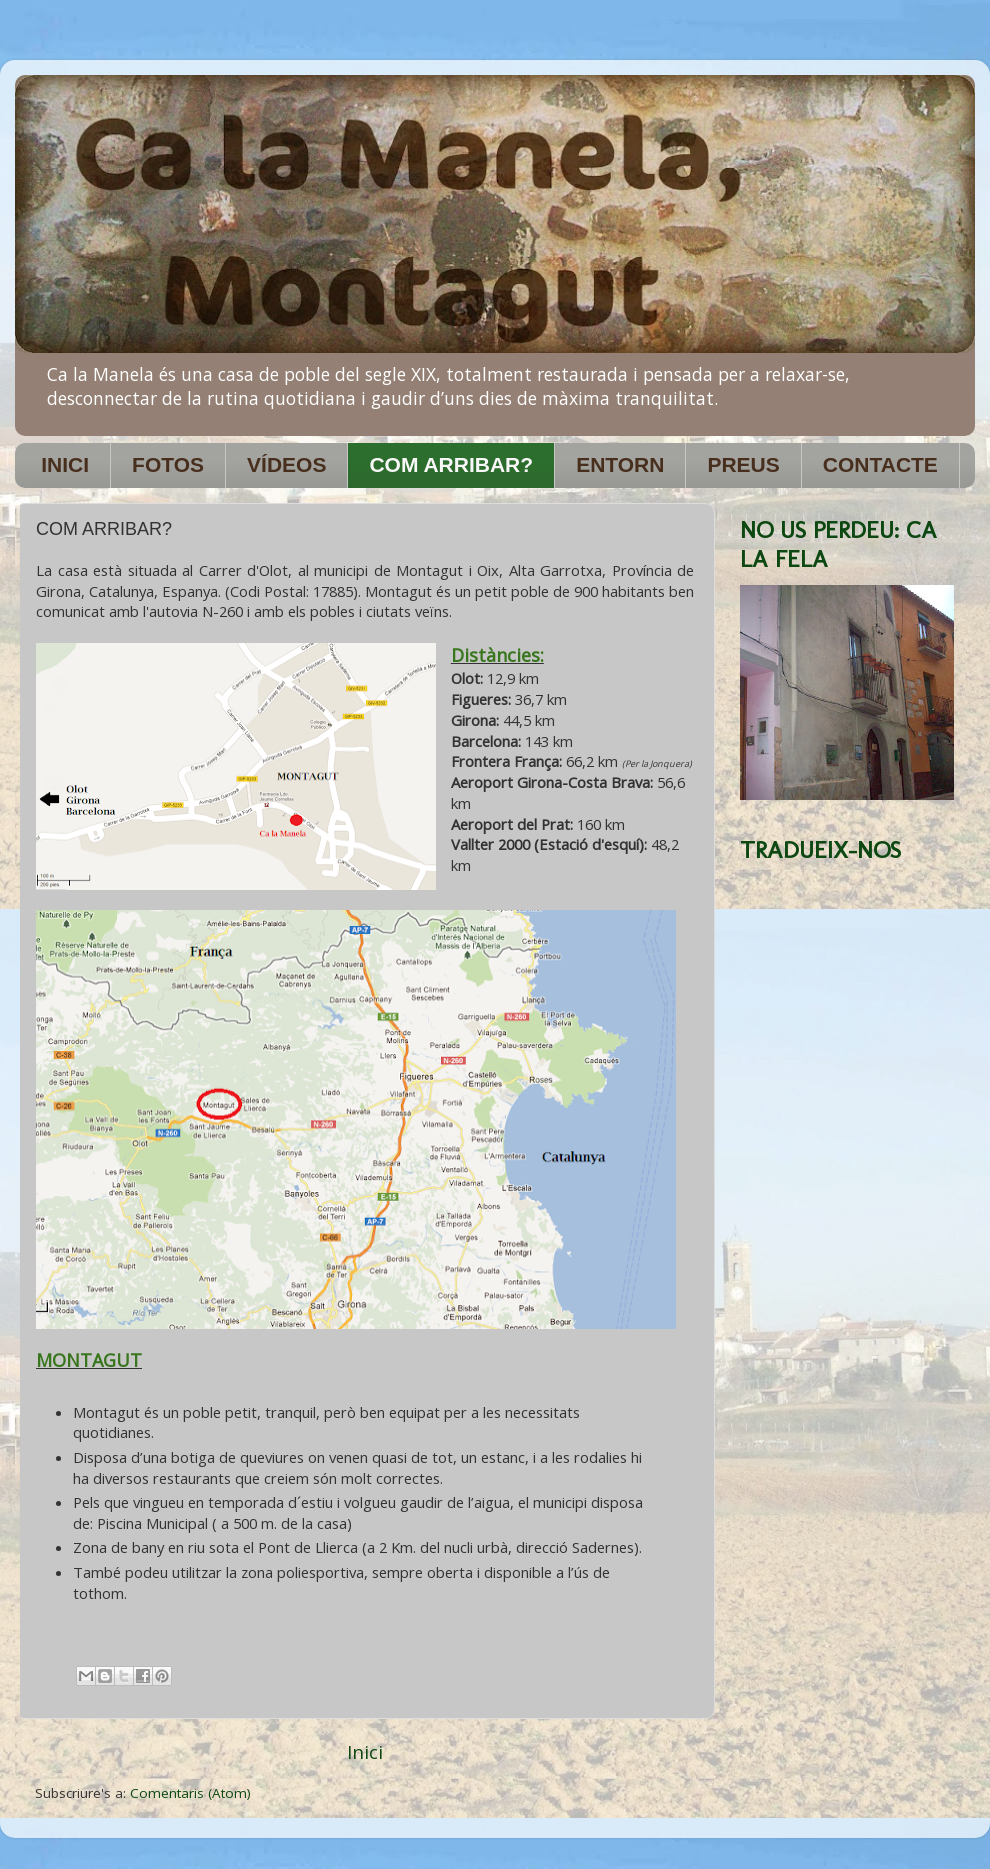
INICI (65, 464)
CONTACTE (880, 464)
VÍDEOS (286, 464)
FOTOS (168, 464)
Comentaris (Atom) (190, 1793)
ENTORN (620, 464)
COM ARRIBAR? (451, 464)
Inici (365, 1752)
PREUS (743, 464)
